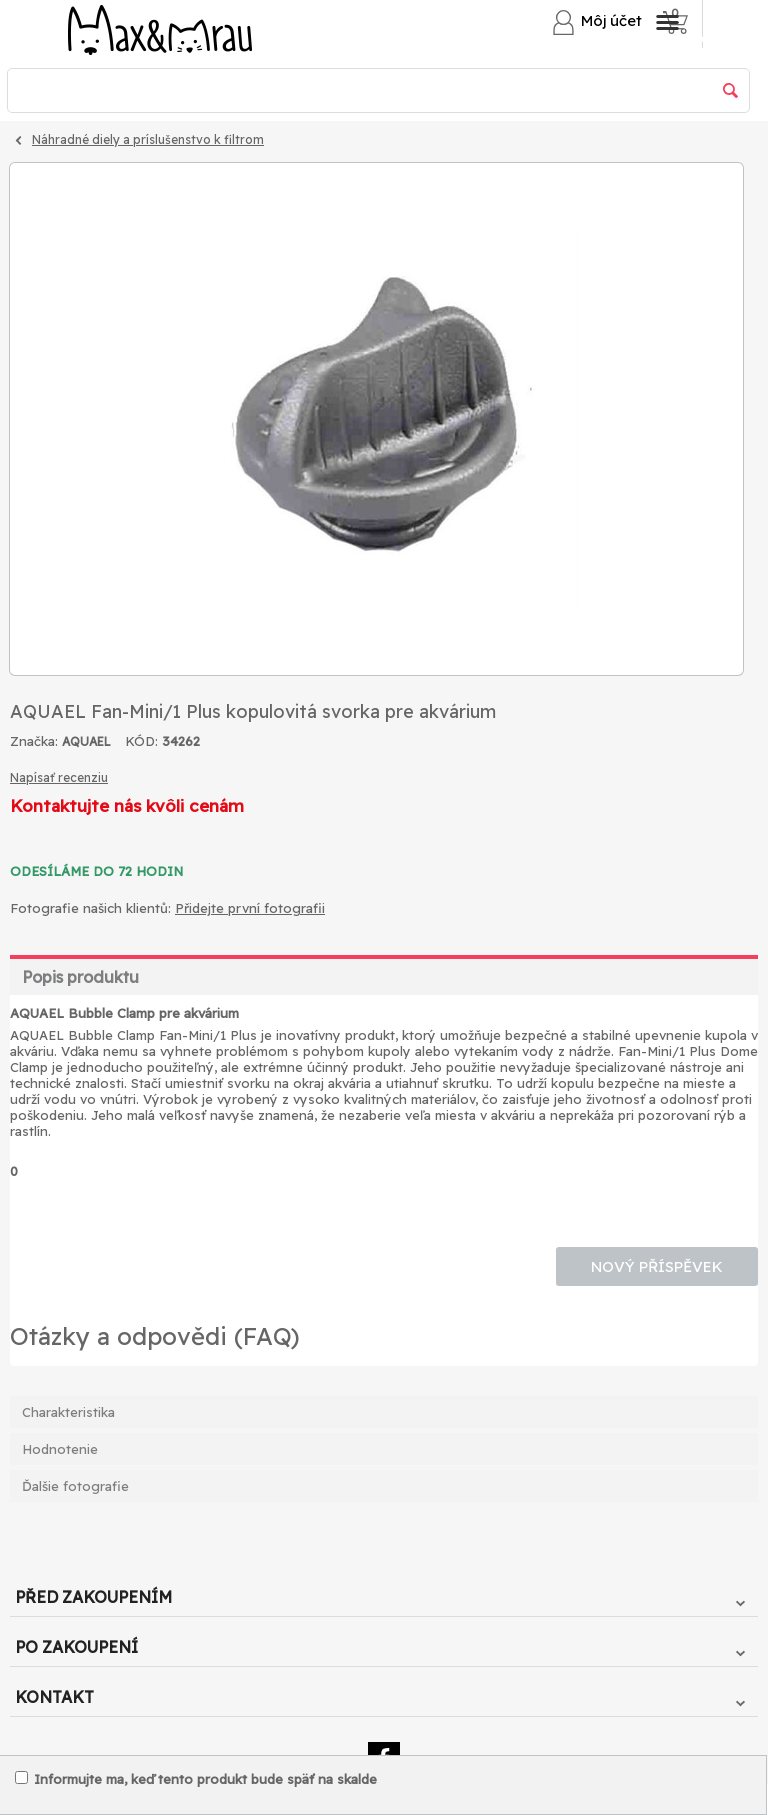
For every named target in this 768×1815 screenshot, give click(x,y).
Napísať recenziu (59, 777)
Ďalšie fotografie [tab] (75, 1486)
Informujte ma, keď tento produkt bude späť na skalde (196, 1779)
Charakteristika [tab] (68, 1412)
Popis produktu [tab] (80, 977)
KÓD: (141, 741)
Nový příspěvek (657, 1266)
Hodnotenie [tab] (60, 1449)
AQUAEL (86, 741)
